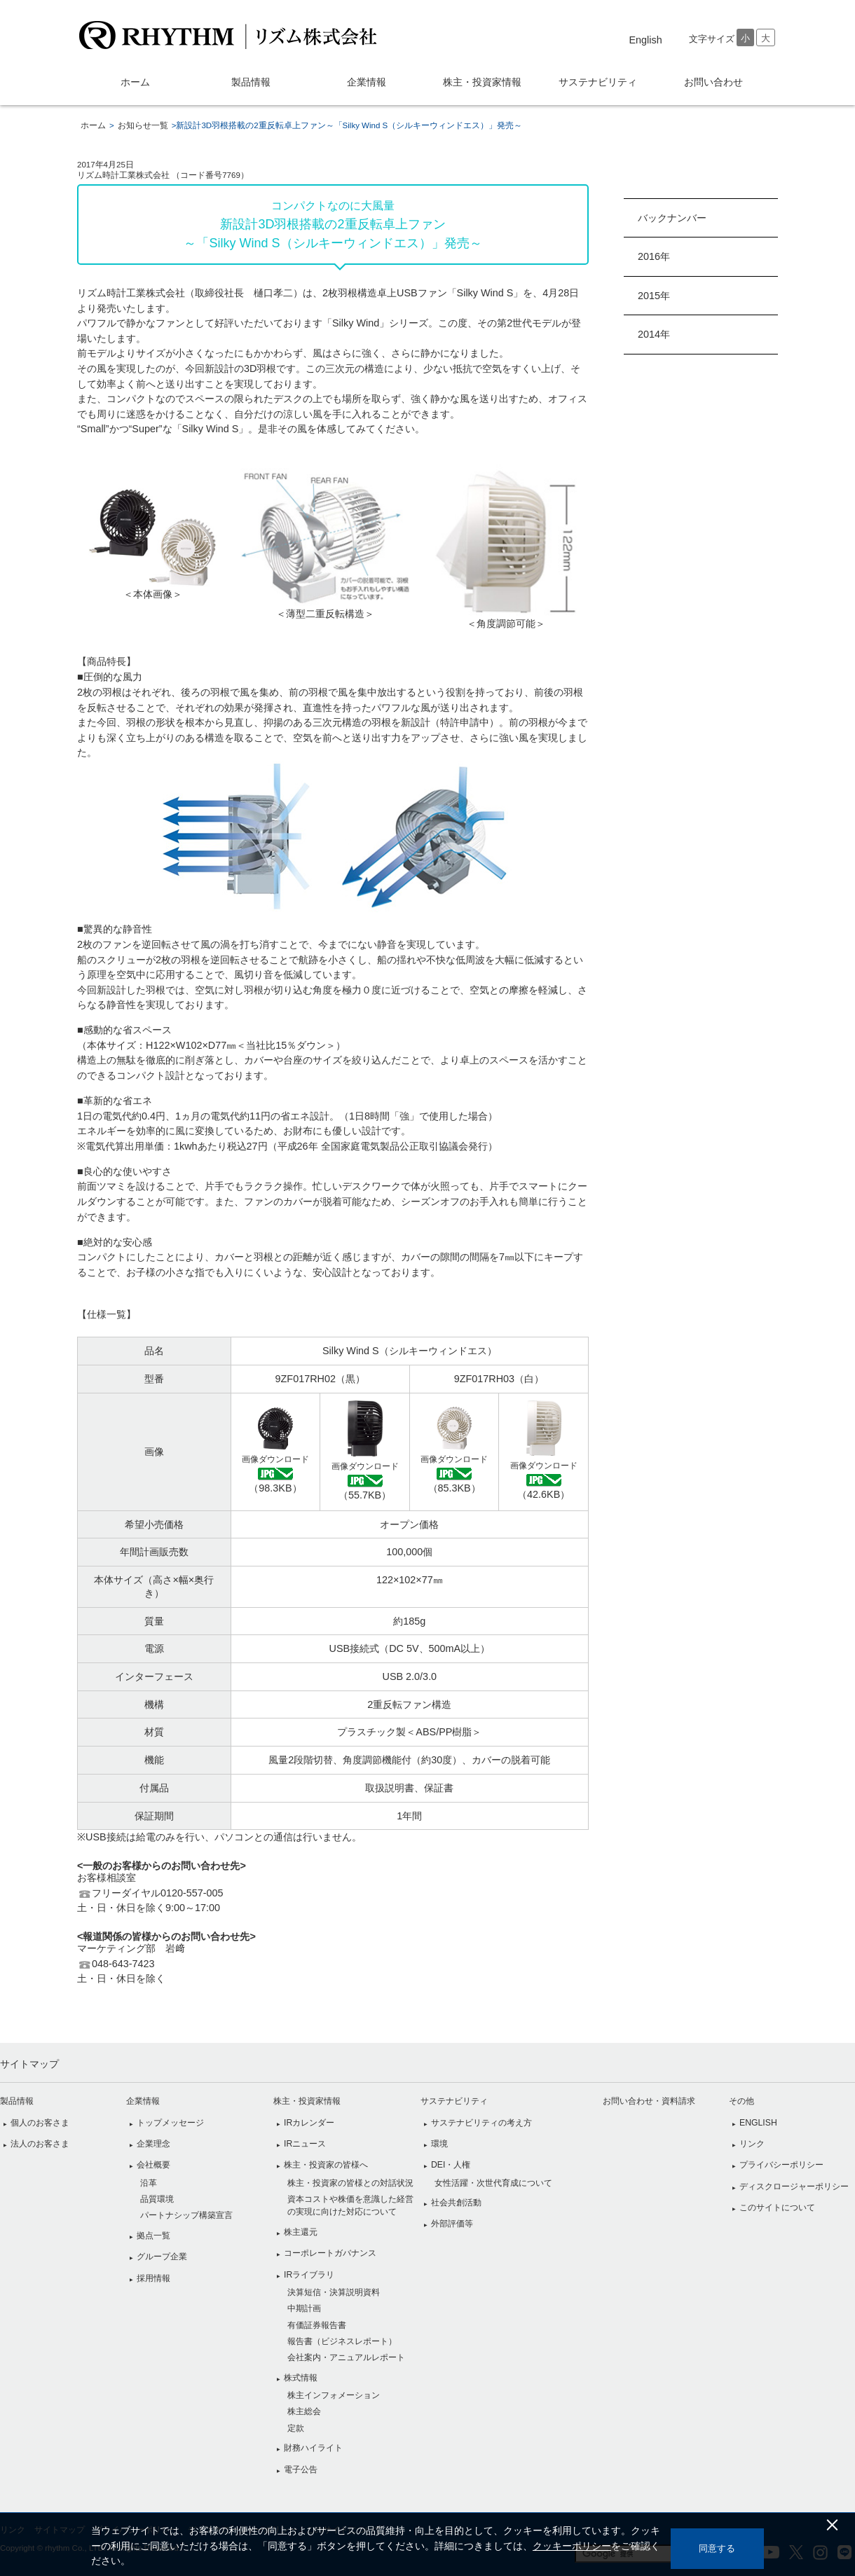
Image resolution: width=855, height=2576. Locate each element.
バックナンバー (672, 217)
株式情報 (300, 2378)
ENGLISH (758, 2123)
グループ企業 (162, 2256)
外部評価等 (452, 2224)
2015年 (654, 295)
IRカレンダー (309, 2123)
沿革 (148, 2183)
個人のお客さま (40, 2123)
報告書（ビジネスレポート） (342, 2341)
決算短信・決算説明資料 (333, 2292)
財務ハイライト (313, 2448)
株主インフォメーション (333, 2395)
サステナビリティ (598, 82)
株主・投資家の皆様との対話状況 (350, 2183)
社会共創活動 (456, 2202)
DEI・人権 (450, 2165)
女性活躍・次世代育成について (493, 2183)
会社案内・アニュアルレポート (346, 2357)
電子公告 (300, 2469)
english (645, 40)
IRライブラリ (309, 2275)
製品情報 (251, 82)
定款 (295, 2428)
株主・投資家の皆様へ (326, 2165)
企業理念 (153, 2144)
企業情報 (366, 82)
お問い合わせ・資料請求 (649, 2101)
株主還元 (300, 2232)
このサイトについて (777, 2207)
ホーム (135, 82)
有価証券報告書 (316, 2325)
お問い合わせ (713, 82)
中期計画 (304, 2308)
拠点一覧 (153, 2235)
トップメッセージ (170, 2123)
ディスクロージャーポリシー (794, 2186)
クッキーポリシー (581, 2545)
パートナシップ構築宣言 (186, 2215)
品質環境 (157, 2199)
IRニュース (305, 2144)
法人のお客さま (40, 2144)
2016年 (654, 256)
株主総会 (304, 2411)
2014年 (654, 334)
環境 (439, 2144)
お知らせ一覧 (143, 125)
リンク (752, 2144)
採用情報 (153, 2278)
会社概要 (153, 2165)
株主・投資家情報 (482, 82)
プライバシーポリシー (781, 2165)
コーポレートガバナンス (330, 2253)
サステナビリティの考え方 (481, 2123)
